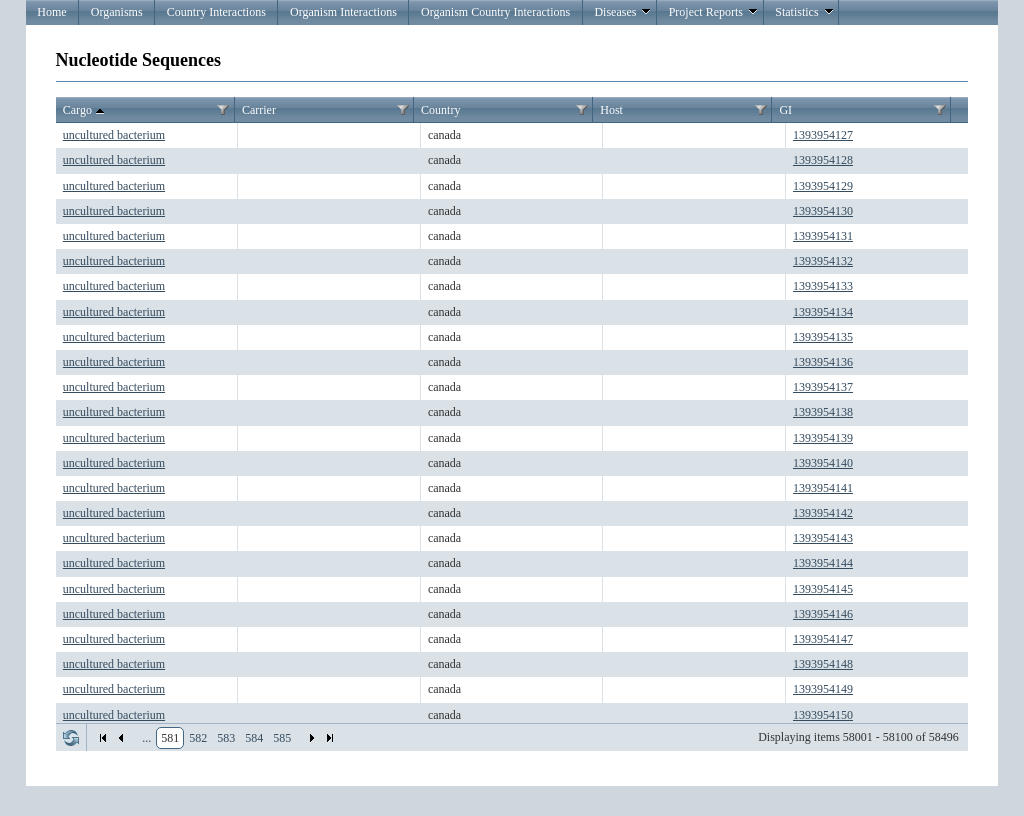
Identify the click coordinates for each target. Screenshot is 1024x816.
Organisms (117, 12)
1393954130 (823, 211)
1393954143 (823, 538)
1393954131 (823, 236)
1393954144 (823, 563)
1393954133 (823, 286)
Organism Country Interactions (495, 12)
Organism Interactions (343, 12)
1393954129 (823, 186)
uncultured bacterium (114, 135)
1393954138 (823, 412)
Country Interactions (216, 12)
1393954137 (823, 387)
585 (282, 738)
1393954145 (823, 589)
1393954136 (823, 362)
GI (785, 110)
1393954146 (823, 614)
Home (51, 12)
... (146, 738)
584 (254, 738)
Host (611, 110)
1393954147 (823, 639)
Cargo (85, 111)
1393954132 (823, 261)
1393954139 (823, 438)
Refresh (71, 738)
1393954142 (823, 513)
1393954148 (823, 664)
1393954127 (823, 135)
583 (226, 738)
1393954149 (823, 689)
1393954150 (823, 715)
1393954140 (823, 463)
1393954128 (823, 160)
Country (440, 110)
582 (198, 738)
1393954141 (823, 488)
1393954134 (823, 312)
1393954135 (823, 337)
